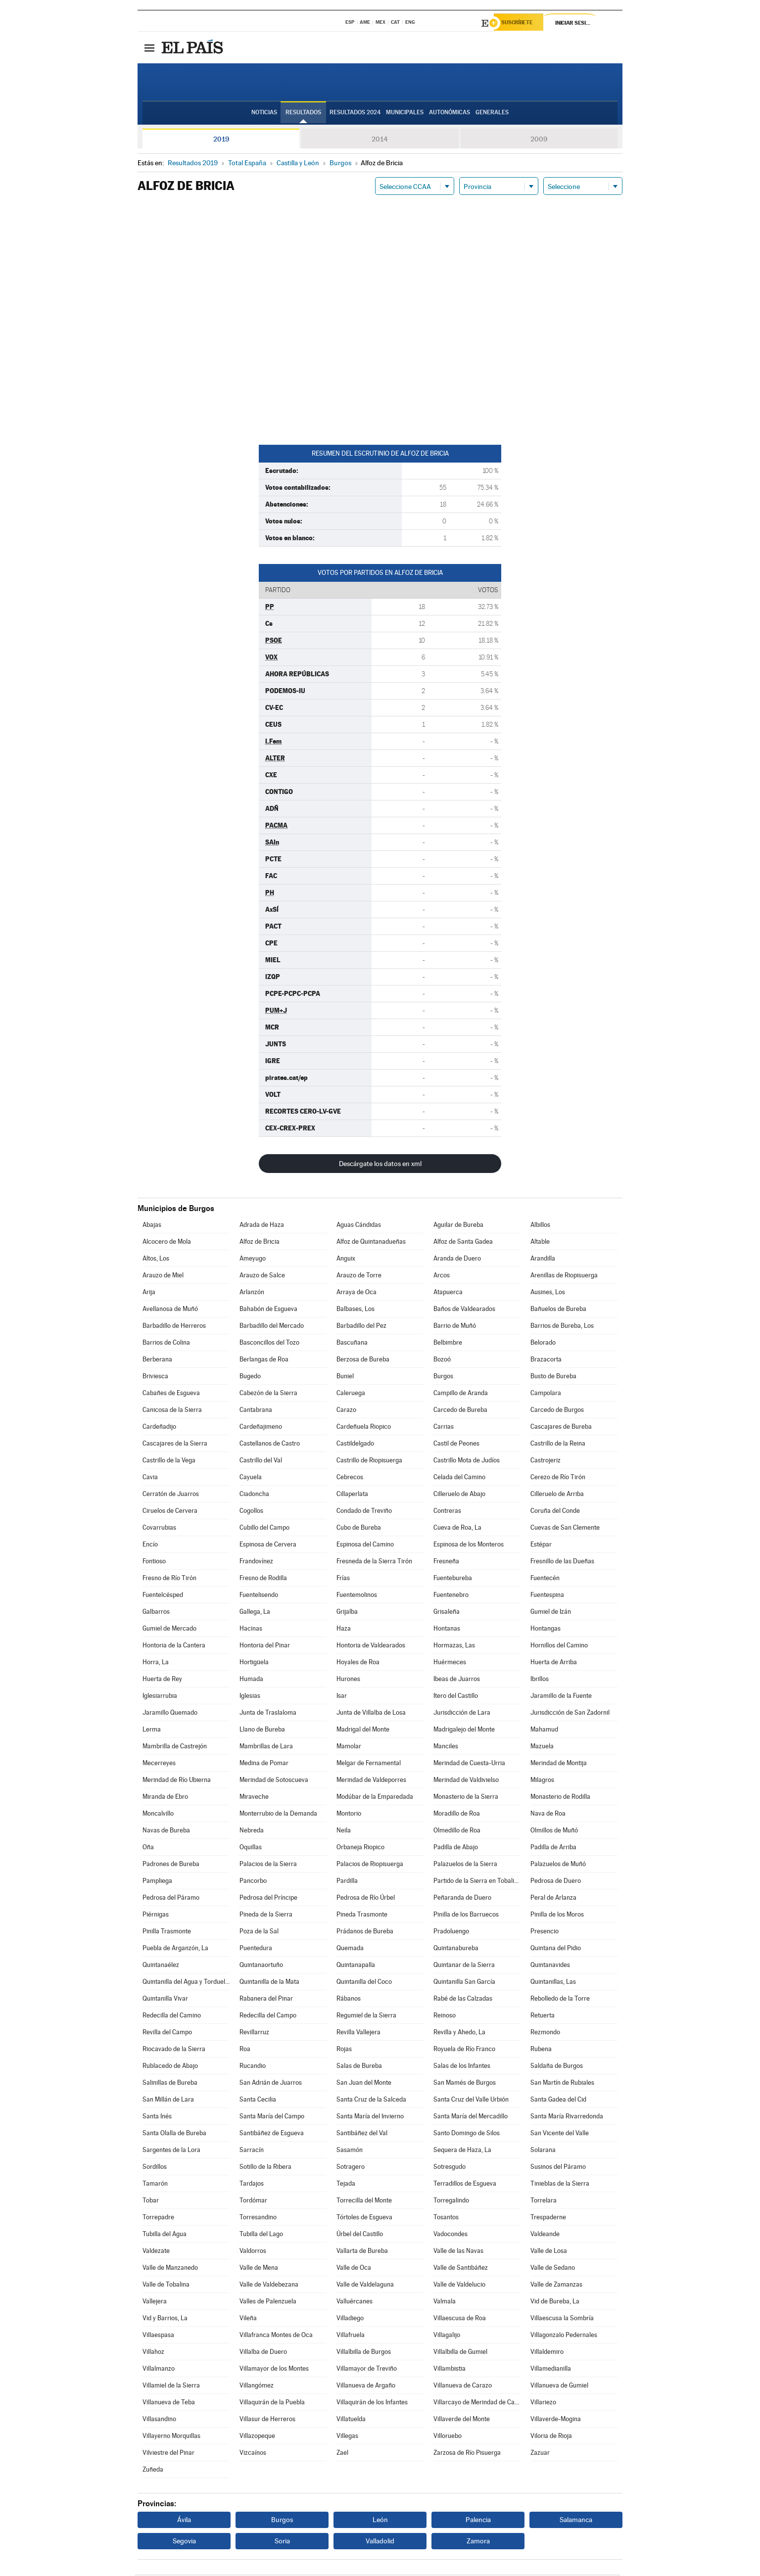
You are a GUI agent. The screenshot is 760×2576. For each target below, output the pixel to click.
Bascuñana (352, 1344)
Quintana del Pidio (555, 1949)
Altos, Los (155, 1260)
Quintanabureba (455, 1949)
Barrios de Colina (166, 1344)
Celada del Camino (459, 1478)
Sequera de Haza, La (462, 2151)
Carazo (346, 1411)
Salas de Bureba (359, 2067)
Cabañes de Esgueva (171, 1394)
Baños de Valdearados (464, 1310)
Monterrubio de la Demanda (278, 1815)
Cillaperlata (352, 1495)
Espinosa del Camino (365, 1545)
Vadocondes (450, 2235)
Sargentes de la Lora (171, 2151)
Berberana (157, 1360)
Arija (148, 1293)
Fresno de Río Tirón (169, 1579)
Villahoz (153, 2353)
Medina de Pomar (263, 1764)
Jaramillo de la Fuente (561, 1697)
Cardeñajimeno (260, 1428)
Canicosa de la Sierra (172, 1411)
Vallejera (154, 2302)
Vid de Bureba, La (554, 2302)
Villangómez (256, 2386)
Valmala (444, 2302)
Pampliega (157, 1882)
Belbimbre (447, 1344)
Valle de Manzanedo (170, 2269)
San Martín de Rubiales (562, 2084)
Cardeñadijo (159, 1428)
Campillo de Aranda (460, 1394)
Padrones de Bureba (170, 1865)
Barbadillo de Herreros (174, 1327)
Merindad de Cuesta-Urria (469, 1764)
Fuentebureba (452, 1579)
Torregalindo (451, 2201)
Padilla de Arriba (553, 1848)
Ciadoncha (254, 1495)
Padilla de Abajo (455, 1848)
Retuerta (542, 2016)
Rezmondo (545, 2033)
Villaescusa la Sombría (562, 2319)
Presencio (544, 1932)
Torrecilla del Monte (364, 2201)
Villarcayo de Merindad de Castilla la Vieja (477, 2403)
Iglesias (249, 1697)
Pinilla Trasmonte (166, 1932)
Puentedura (255, 1949)
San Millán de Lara (168, 2101)
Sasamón (349, 2151)
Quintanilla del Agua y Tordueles (186, 1983)
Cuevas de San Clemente (565, 1529)
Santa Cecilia (257, 2101)
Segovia (184, 2542)
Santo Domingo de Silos (466, 2134)
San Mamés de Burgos (464, 2084)
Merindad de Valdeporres (371, 1781)
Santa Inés (157, 2117)
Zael (342, 2454)
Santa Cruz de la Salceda (371, 2101)
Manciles (445, 1747)
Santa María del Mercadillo (470, 2117)
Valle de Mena (258, 2269)
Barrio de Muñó (454, 1327)
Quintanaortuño (261, 1966)
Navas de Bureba (166, 1831)
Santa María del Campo (271, 2117)
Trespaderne (548, 2218)
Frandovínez (256, 1562)
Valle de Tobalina (166, 2286)
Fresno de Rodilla (263, 1579)
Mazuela (542, 1747)
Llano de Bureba (262, 1730)
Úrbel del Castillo (359, 2235)
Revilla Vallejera (358, 2033)
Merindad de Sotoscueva (273, 1781)
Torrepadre (158, 2218)
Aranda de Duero (457, 1260)
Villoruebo (447, 2437)
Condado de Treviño (364, 1512)
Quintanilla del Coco (364, 1983)
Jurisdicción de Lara (461, 1714)
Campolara (545, 1394)
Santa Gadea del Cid (558, 2101)
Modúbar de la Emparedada (374, 1798)
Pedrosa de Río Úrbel (365, 1899)
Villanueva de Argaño (365, 2386)
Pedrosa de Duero (555, 1882)
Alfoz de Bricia (259, 1243)
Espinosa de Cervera (267, 1545)
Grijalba (347, 1613)
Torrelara (543, 2201)
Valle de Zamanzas (556, 2286)
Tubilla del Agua (164, 2235)
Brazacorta (546, 1360)
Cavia (150, 1478)
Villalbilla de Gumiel (460, 2353)
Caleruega (350, 1394)
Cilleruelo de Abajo (459, 1495)
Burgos (443, 1377)
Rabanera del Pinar (266, 2000)
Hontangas (545, 1630)
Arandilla (542, 1260)
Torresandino (258, 2218)
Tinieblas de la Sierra (559, 2185)
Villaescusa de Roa (459, 2319)
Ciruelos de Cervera (169, 1512)
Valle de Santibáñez (460, 2269)
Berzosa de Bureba (362, 1360)
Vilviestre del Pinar (168, 2454)
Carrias (443, 1428)
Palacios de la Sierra (268, 1865)
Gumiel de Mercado (169, 1630)
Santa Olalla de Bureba (174, 2134)
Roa (244, 2050)
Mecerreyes (159, 1764)
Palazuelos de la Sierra (465, 1865)
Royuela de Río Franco (464, 2050)
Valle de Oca (353, 2269)
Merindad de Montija (558, 1764)
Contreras (447, 1512)
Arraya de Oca (356, 1293)
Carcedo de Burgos (557, 1411)
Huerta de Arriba (553, 1663)
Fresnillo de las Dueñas (562, 1562)
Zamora (478, 2542)
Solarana (543, 2151)
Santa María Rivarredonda (566, 2117)
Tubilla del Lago (261, 2235)
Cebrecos (349, 1478)
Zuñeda (152, 2471)
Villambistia (449, 2370)
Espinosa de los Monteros (468, 1545)
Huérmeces (449, 1663)
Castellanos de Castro (269, 1445)
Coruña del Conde (555, 1512)
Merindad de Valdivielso (466, 1781)
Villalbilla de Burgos (363, 2353)
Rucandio (252, 2067)
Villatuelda (351, 2420)
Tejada (345, 2185)
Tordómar (253, 2201)
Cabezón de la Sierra (268, 1394)
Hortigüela (254, 1663)
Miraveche (254, 1798)
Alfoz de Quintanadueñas (371, 1243)
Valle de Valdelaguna (365, 2286)
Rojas (344, 2050)
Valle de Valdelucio (459, 2286)
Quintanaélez (160, 1966)
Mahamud (544, 1730)
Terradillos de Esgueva (464, 2185)
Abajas (151, 1226)
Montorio (348, 1815)
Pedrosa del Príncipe (268, 1899)
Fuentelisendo (258, 1596)
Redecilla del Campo (267, 2016)
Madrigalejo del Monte (464, 1730)
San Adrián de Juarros (270, 2084)
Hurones (348, 1680)
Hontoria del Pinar (264, 1646)
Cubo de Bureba (358, 1529)
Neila (343, 1831)
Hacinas (250, 1630)
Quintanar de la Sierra (464, 1966)
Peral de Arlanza (553, 1899)
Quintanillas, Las (553, 1983)
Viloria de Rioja (551, 2437)
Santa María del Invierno (370, 2117)
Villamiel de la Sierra (171, 2386)
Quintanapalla (355, 1966)
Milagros (542, 1781)
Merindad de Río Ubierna (176, 1781)
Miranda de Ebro (165, 1798)
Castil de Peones (456, 1445)
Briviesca (155, 1377)
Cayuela (250, 1478)
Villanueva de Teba (168, 2403)
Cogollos (251, 1512)
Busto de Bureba (553, 1377)
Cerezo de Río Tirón (557, 1478)
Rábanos (348, 2000)
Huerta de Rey (162, 1680)
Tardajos (251, 2185)
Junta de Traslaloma (267, 1714)
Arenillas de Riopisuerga (564, 1276)
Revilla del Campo (167, 2033)
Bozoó (442, 1360)
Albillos (540, 1226)
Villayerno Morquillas (171, 2437)
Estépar (541, 1545)
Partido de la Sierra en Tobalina (477, 1882)
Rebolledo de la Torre (560, 2000)
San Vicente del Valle (559, 2134)
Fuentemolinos (356, 1596)
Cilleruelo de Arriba (557, 1495)
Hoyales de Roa (358, 1663)
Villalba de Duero (263, 2353)
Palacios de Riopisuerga (369, 1865)
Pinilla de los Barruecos (466, 1916)
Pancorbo (253, 1882)
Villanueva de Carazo (462, 2386)
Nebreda (251, 1831)
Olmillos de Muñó (554, 1831)
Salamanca (576, 2521)
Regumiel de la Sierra (366, 2016)
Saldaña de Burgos (556, 2067)
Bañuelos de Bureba (558, 1310)
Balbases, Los (355, 1310)
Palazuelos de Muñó (558, 1865)
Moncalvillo (158, 1815)
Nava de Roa (548, 1815)
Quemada (350, 1949)
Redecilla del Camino (171, 2016)
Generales (492, 114)
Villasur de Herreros (267, 2420)
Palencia (478, 2521)
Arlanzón (251, 1293)
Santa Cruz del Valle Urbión (471, 2101)
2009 (538, 140)
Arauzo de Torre (358, 1276)
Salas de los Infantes (461, 2067)
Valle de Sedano (552, 2269)
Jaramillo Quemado (169, 1714)
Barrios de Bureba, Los (562, 1327)
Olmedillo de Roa (456, 1831)
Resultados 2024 (355, 114)
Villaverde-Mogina (555, 2420)
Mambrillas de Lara (266, 1747)
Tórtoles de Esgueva (364, 2218)
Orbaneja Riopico (360, 1848)
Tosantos (446, 2218)
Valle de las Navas (458, 2252)
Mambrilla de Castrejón (174, 1747)
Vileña (248, 2319)
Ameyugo (252, 1260)
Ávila (184, 2521)
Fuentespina (547, 1596)
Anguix (345, 1260)
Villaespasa (158, 2336)
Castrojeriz (545, 1461)
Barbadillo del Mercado (271, 1327)
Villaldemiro (547, 2353)
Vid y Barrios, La (165, 2319)
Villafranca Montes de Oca (276, 2336)
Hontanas (446, 1630)
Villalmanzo (158, 2370)
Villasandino (159, 2420)
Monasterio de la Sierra (465, 1798)
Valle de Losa (548, 2252)
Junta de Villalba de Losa (371, 1714)
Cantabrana (255, 1411)
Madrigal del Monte (362, 1730)
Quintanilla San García (464, 1983)
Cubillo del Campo (264, 1529)
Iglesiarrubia (159, 1697)
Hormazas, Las (454, 1646)
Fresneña (446, 1562)
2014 (380, 140)
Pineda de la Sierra (265, 1916)
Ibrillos (539, 1680)
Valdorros (252, 2252)
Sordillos (154, 2168)
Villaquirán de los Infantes (372, 2403)
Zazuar (540, 2454)
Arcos (441, 1276)
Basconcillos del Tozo (269, 1344)
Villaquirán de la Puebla (272, 2403)
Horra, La (155, 1663)
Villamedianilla (550, 2370)
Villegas (347, 2437)
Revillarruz (254, 2033)
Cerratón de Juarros (170, 1495)
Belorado (543, 1344)
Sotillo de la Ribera (265, 2168)
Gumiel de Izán (550, 1613)
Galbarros (156, 1613)
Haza (343, 1630)
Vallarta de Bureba (362, 2252)
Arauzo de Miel (163, 1276)
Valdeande (545, 2235)
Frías (343, 1579)
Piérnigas (155, 1916)
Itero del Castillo (455, 1697)
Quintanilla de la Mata (269, 1983)
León (380, 2521)
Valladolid (380, 2542)
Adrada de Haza (261, 1226)
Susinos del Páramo (558, 2168)
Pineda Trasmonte (361, 1916)
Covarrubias (159, 1529)
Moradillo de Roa (456, 1815)
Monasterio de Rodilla (560, 1798)
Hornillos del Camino (559, 1646)
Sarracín (251, 2151)
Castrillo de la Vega (168, 1461)
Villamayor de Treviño (366, 2370)
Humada (251, 1680)
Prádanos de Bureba (364, 1932)
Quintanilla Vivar (165, 2000)
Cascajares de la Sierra (174, 1445)
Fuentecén (545, 1579)
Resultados (303, 114)
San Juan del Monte (363, 2084)
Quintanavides (550, 1966)
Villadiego (350, 2319)
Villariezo (543, 2403)
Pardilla (347, 1882)
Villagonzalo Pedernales (563, 2336)
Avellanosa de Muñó (170, 1310)
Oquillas (250, 1848)
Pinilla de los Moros (557, 1916)
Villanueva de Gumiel (559, 2386)
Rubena (541, 2050)
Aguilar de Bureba (458, 1226)
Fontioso (154, 1562)
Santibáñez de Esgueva (271, 2134)
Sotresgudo (449, 2168)
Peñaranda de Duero (462, 1899)
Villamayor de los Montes (274, 2370)
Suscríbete (521, 23)
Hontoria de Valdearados (370, 1646)
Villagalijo (446, 2336)
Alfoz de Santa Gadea (463, 1243)
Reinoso (444, 2016)
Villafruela (350, 2336)
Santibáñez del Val (361, 2134)
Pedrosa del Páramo (170, 1899)
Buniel (345, 1377)
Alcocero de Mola (166, 1243)
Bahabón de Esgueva (268, 1310)
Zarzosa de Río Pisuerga (467, 2454)
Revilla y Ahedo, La (459, 2033)
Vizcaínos (252, 2454)
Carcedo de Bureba (460, 1411)
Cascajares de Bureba (561, 1428)
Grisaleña (446, 1613)
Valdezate (156, 2252)
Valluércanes (354, 2302)
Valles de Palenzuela (267, 2302)
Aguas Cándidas (358, 1226)
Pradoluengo (451, 1932)
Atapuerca (448, 1293)
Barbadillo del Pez (361, 1327)
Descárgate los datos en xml (380, 1165)
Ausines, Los (547, 1293)
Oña (148, 1848)
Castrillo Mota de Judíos (466, 1461)
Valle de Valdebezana (268, 2286)
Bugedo (250, 1377)
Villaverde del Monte (461, 2420)
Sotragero (350, 2168)
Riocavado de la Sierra (173, 2050)
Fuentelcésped (162, 1596)
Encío (150, 1545)
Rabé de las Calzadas (462, 2000)
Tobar (150, 2201)
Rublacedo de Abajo (170, 2067)
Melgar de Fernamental (368, 1764)
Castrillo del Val (260, 1461)
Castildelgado (355, 1445)
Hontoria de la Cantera (173, 1646)
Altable (540, 1243)
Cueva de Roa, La (457, 1529)
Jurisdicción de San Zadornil (570, 1714)
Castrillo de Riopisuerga (369, 1461)
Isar (341, 1697)
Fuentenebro (451, 1596)
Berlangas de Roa (263, 1360)
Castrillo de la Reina (557, 1445)
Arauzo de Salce (262, 1276)
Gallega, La (254, 1613)
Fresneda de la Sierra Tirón (374, 1562)
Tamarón (155, 2185)
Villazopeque (257, 2437)
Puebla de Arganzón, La (175, 1949)
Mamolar (348, 1747)
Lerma (151, 1730)
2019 (221, 140)
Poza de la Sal (259, 1932)
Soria (282, 2542)
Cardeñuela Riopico (363, 1428)
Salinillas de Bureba (169, 2084)
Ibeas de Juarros (456, 1680)
